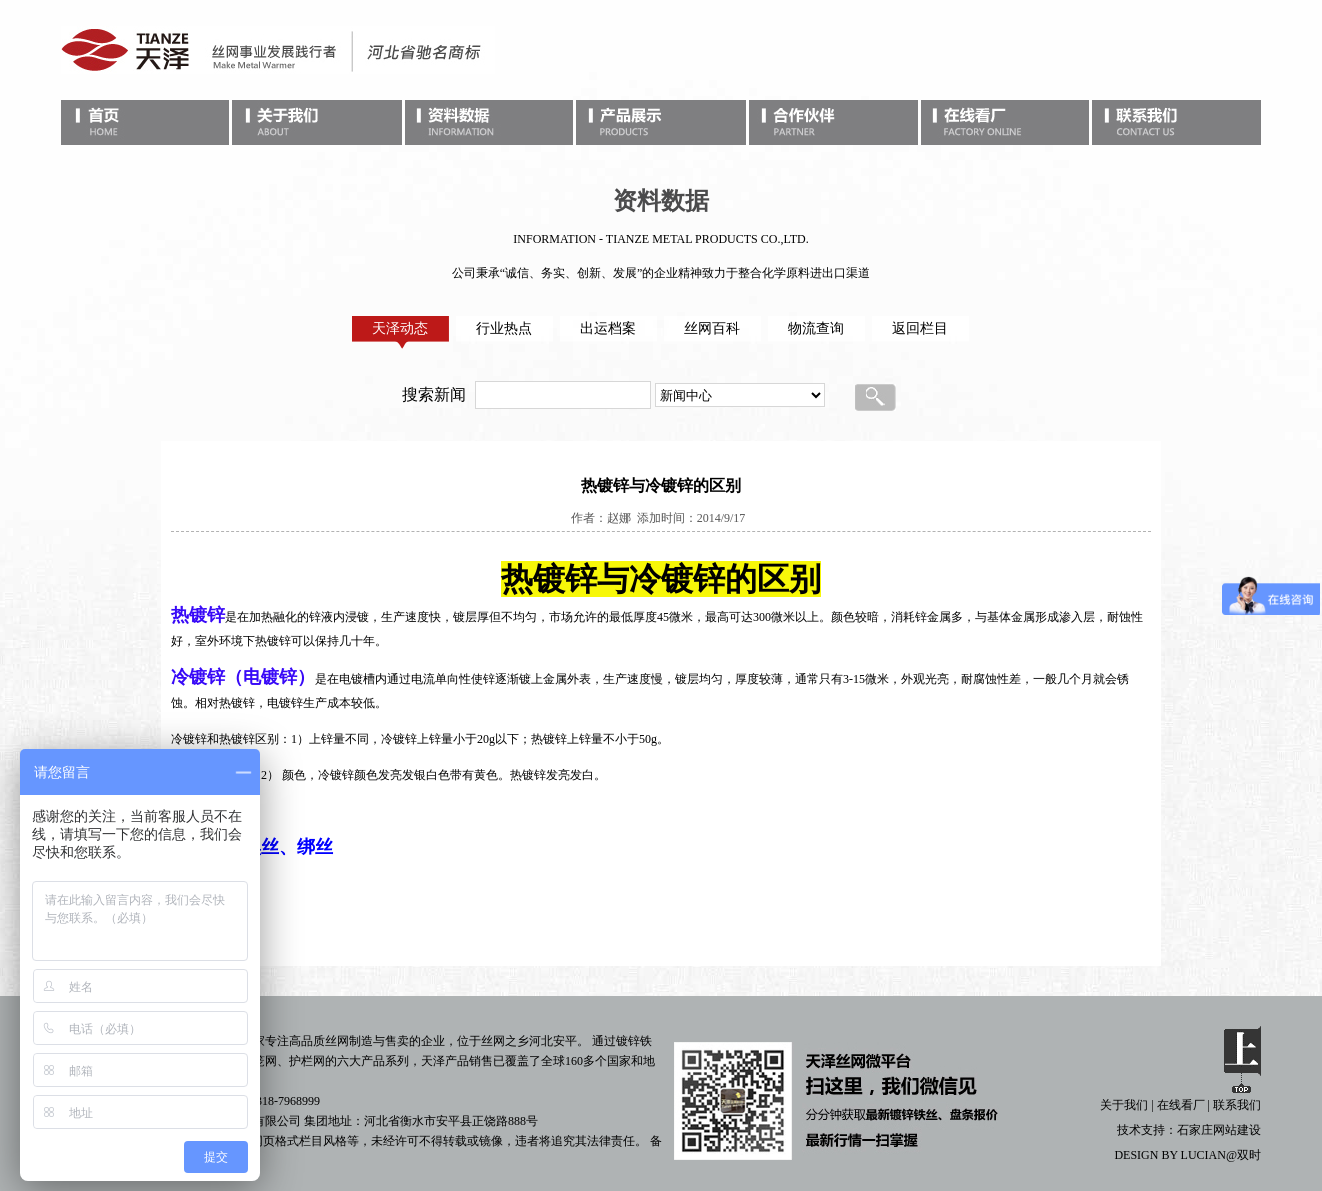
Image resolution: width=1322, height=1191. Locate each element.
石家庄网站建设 (1219, 1130)
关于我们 (1124, 1105)
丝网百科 (712, 328)
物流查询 (816, 328)
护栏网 (307, 1061)
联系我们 (1237, 1105)
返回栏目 (920, 328)
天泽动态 (400, 328)
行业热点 (504, 328)
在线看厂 (1181, 1105)
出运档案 (608, 328)
